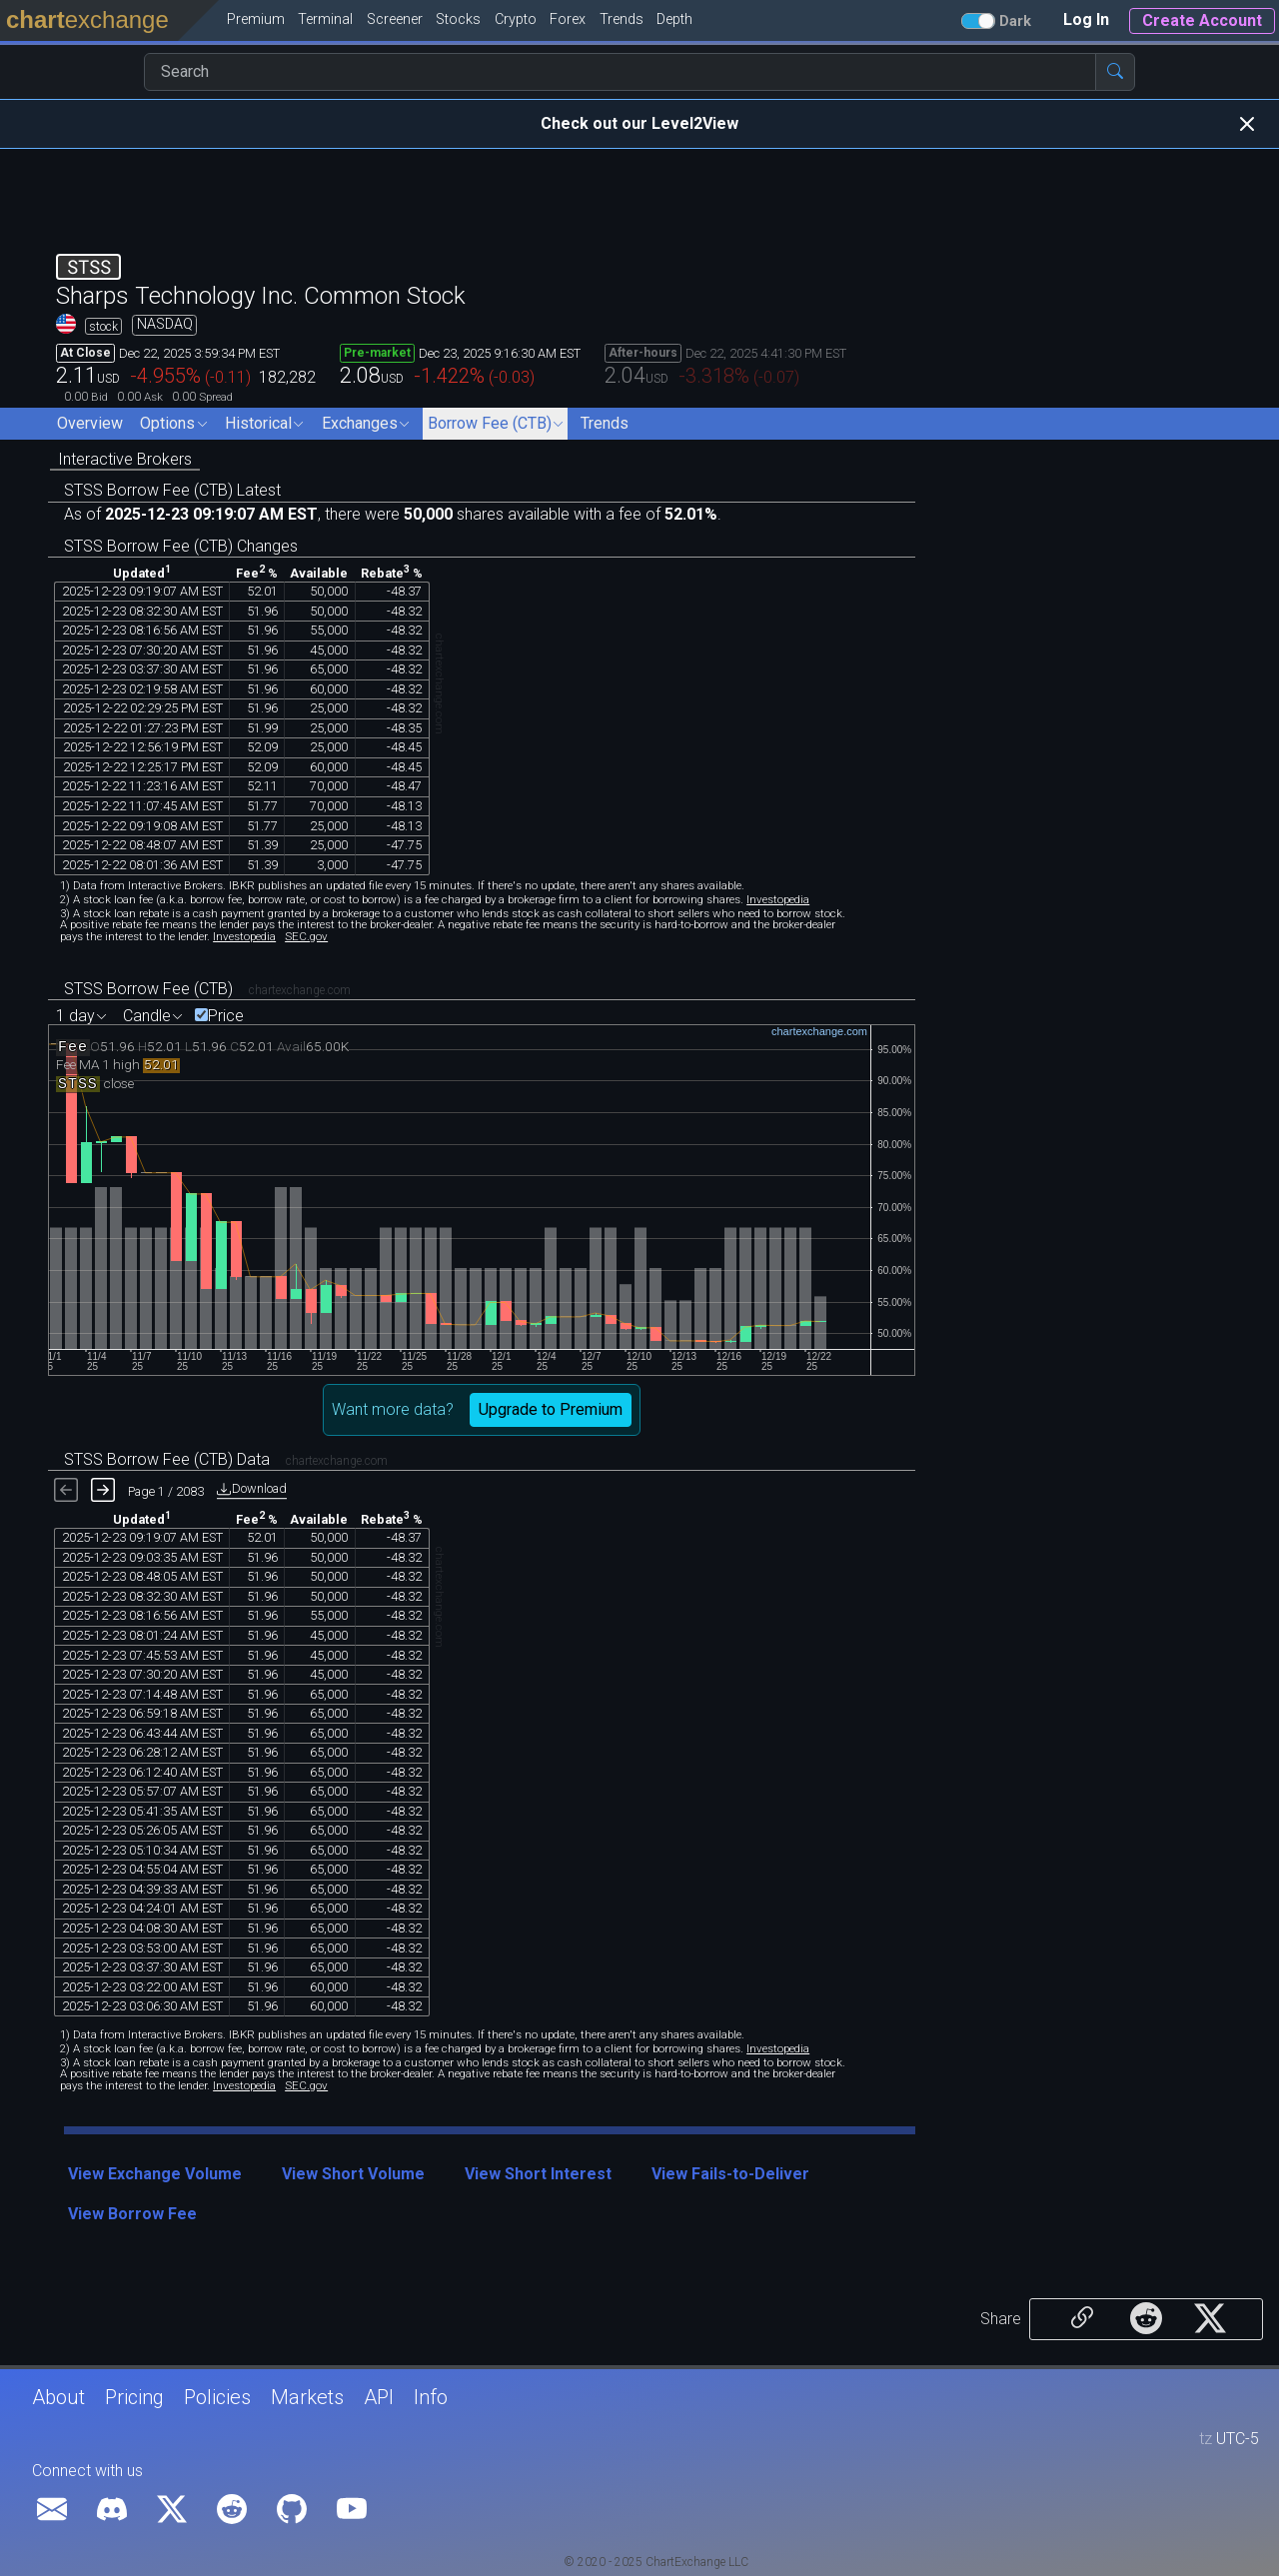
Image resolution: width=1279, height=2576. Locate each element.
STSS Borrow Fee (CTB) (148, 988)
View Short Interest (538, 2173)
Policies (217, 2397)
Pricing (134, 2397)
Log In (1086, 19)
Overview (90, 423)
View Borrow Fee (132, 2213)
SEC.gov (306, 936)
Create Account (1202, 20)
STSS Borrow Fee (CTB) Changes (181, 546)
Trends (605, 423)
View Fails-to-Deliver (730, 2173)
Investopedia (777, 899)
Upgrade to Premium (551, 1409)
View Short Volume (353, 2173)
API (379, 2397)
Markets (307, 2397)
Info (431, 2397)
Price (226, 1016)
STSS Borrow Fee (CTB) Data (167, 1459)
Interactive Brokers (125, 459)
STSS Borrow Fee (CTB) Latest (172, 490)
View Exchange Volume (155, 2173)
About (58, 2397)
